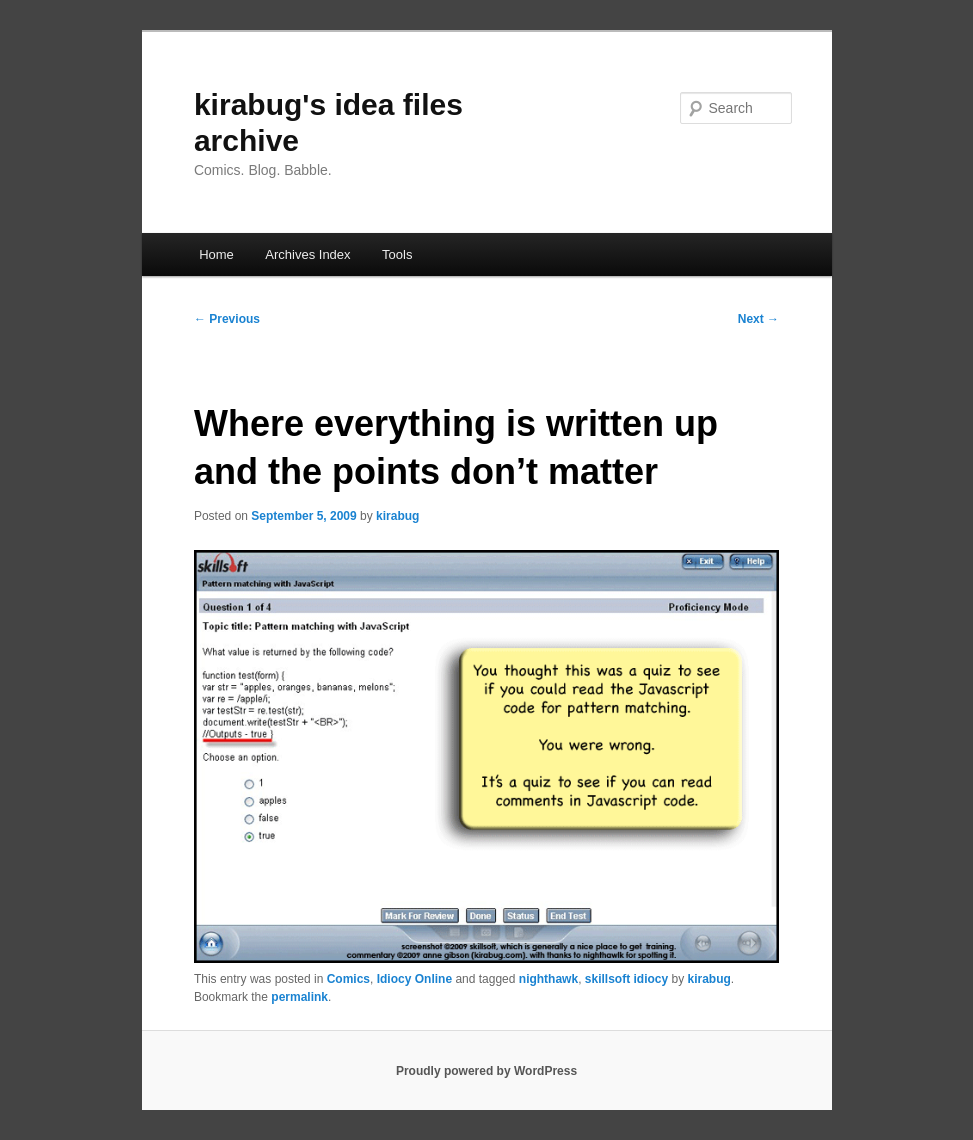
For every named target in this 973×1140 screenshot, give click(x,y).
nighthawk (548, 979)
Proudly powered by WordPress (486, 1071)
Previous (227, 319)
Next (758, 319)
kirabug (397, 516)
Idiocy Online (414, 979)
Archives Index (307, 254)
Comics (348, 979)
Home (216, 254)
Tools (397, 254)
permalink (299, 997)
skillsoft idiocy (626, 979)
